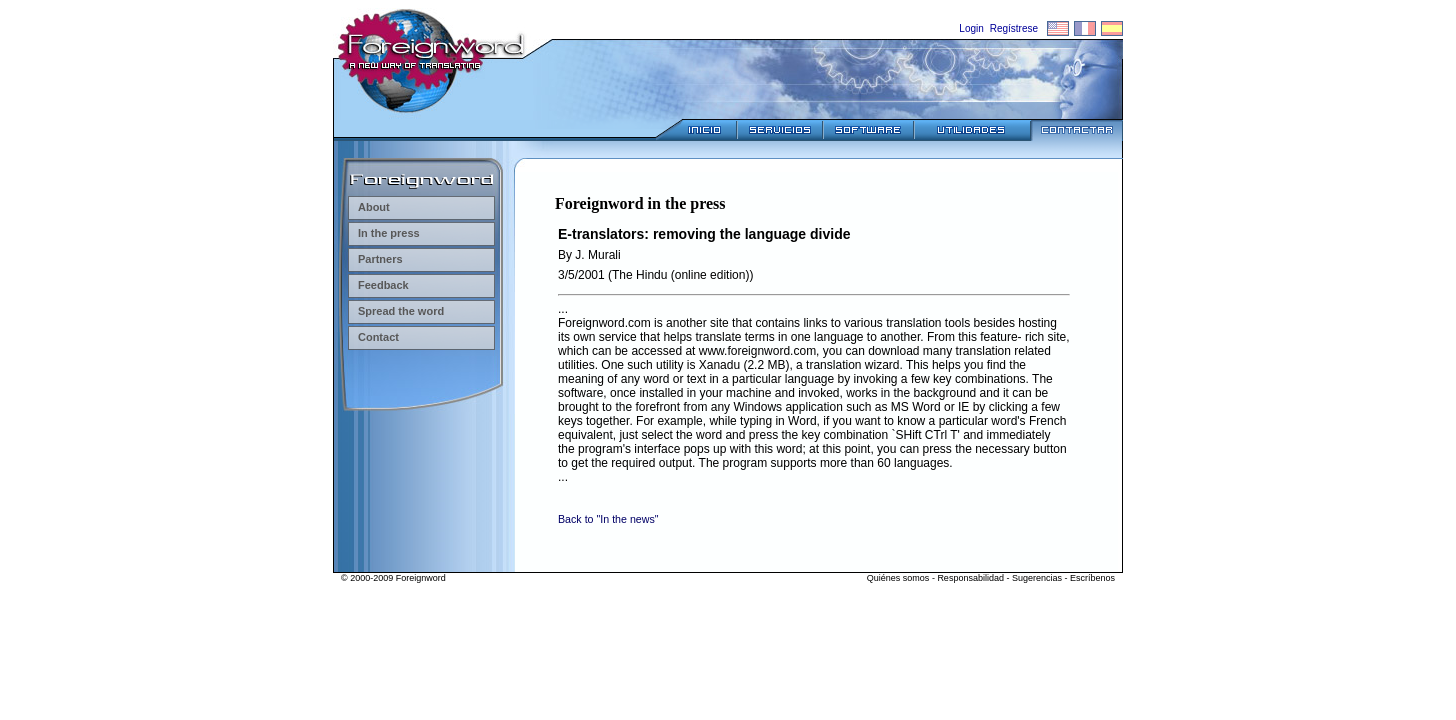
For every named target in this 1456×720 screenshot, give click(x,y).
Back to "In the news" (608, 519)
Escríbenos (1092, 578)
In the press (384, 233)
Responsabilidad (970, 578)
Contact (373, 337)
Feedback (378, 285)
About (369, 207)
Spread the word (396, 311)
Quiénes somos (898, 578)
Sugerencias (1037, 578)
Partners (375, 259)
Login (971, 28)
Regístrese (1014, 28)
